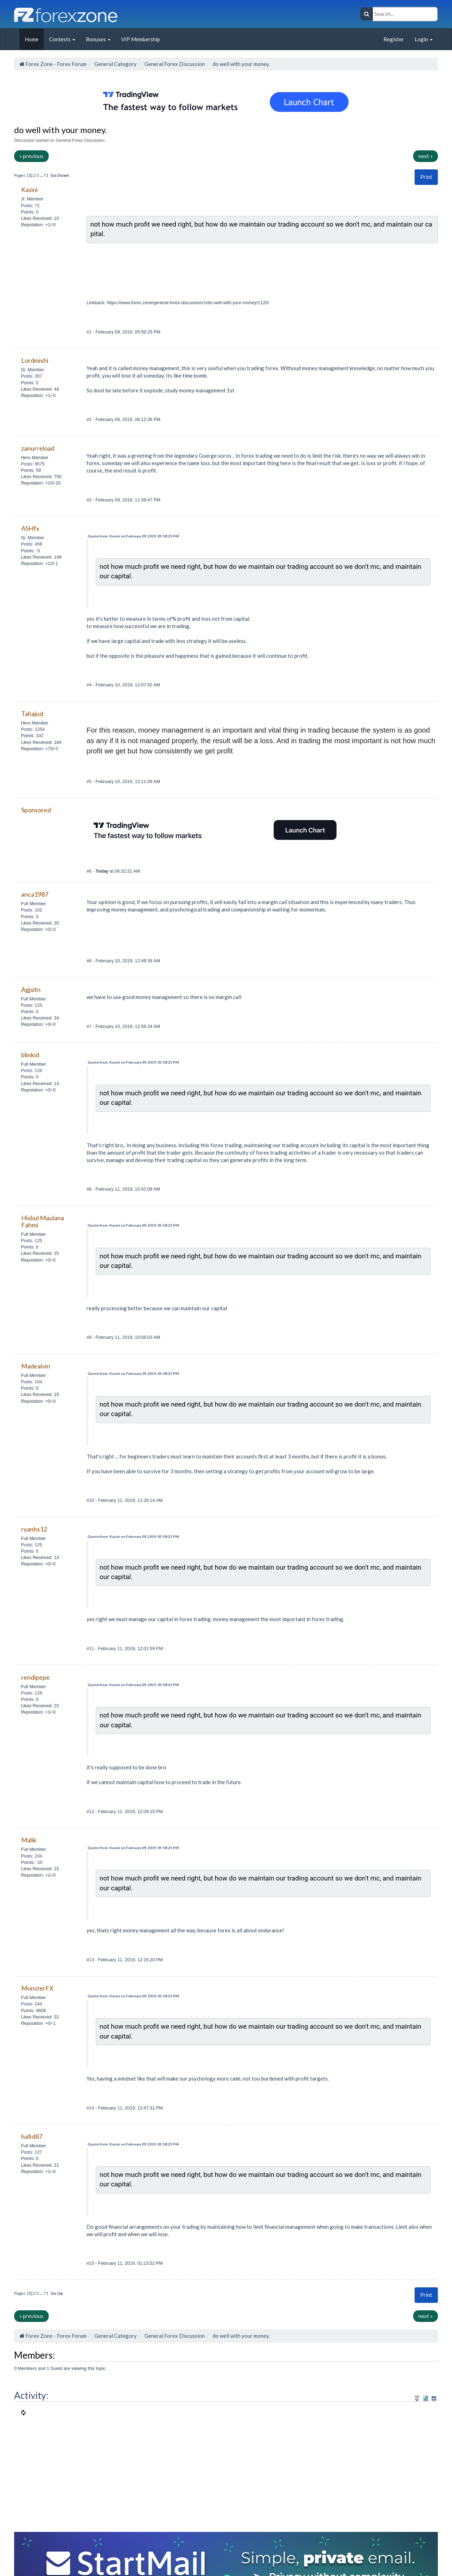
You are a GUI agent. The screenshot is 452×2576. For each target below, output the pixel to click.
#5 (90, 781)
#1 (90, 332)
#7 (90, 1026)
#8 (90, 1189)
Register (393, 39)
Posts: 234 (31, 1856)
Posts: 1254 (32, 729)
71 (45, 175)
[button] (426, 177)
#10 (91, 1500)
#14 (91, 2108)
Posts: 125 (31, 1005)
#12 (91, 1811)
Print (426, 177)
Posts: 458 (31, 544)
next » (425, 156)
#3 (90, 499)
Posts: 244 (31, 2003)
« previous (31, 156)
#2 (90, 419)
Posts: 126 (31, 1070)
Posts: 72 (30, 205)
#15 (91, 2263)
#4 (90, 684)
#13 (91, 1959)
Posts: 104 (31, 1381)
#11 (91, 1648)
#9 (90, 1337)
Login (424, 39)
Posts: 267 (31, 376)
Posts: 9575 (32, 464)
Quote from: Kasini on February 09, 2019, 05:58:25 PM (133, 536)
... (41, 175)
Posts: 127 (31, 2152)
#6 (90, 871)
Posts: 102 (31, 910)
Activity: (31, 2395)
